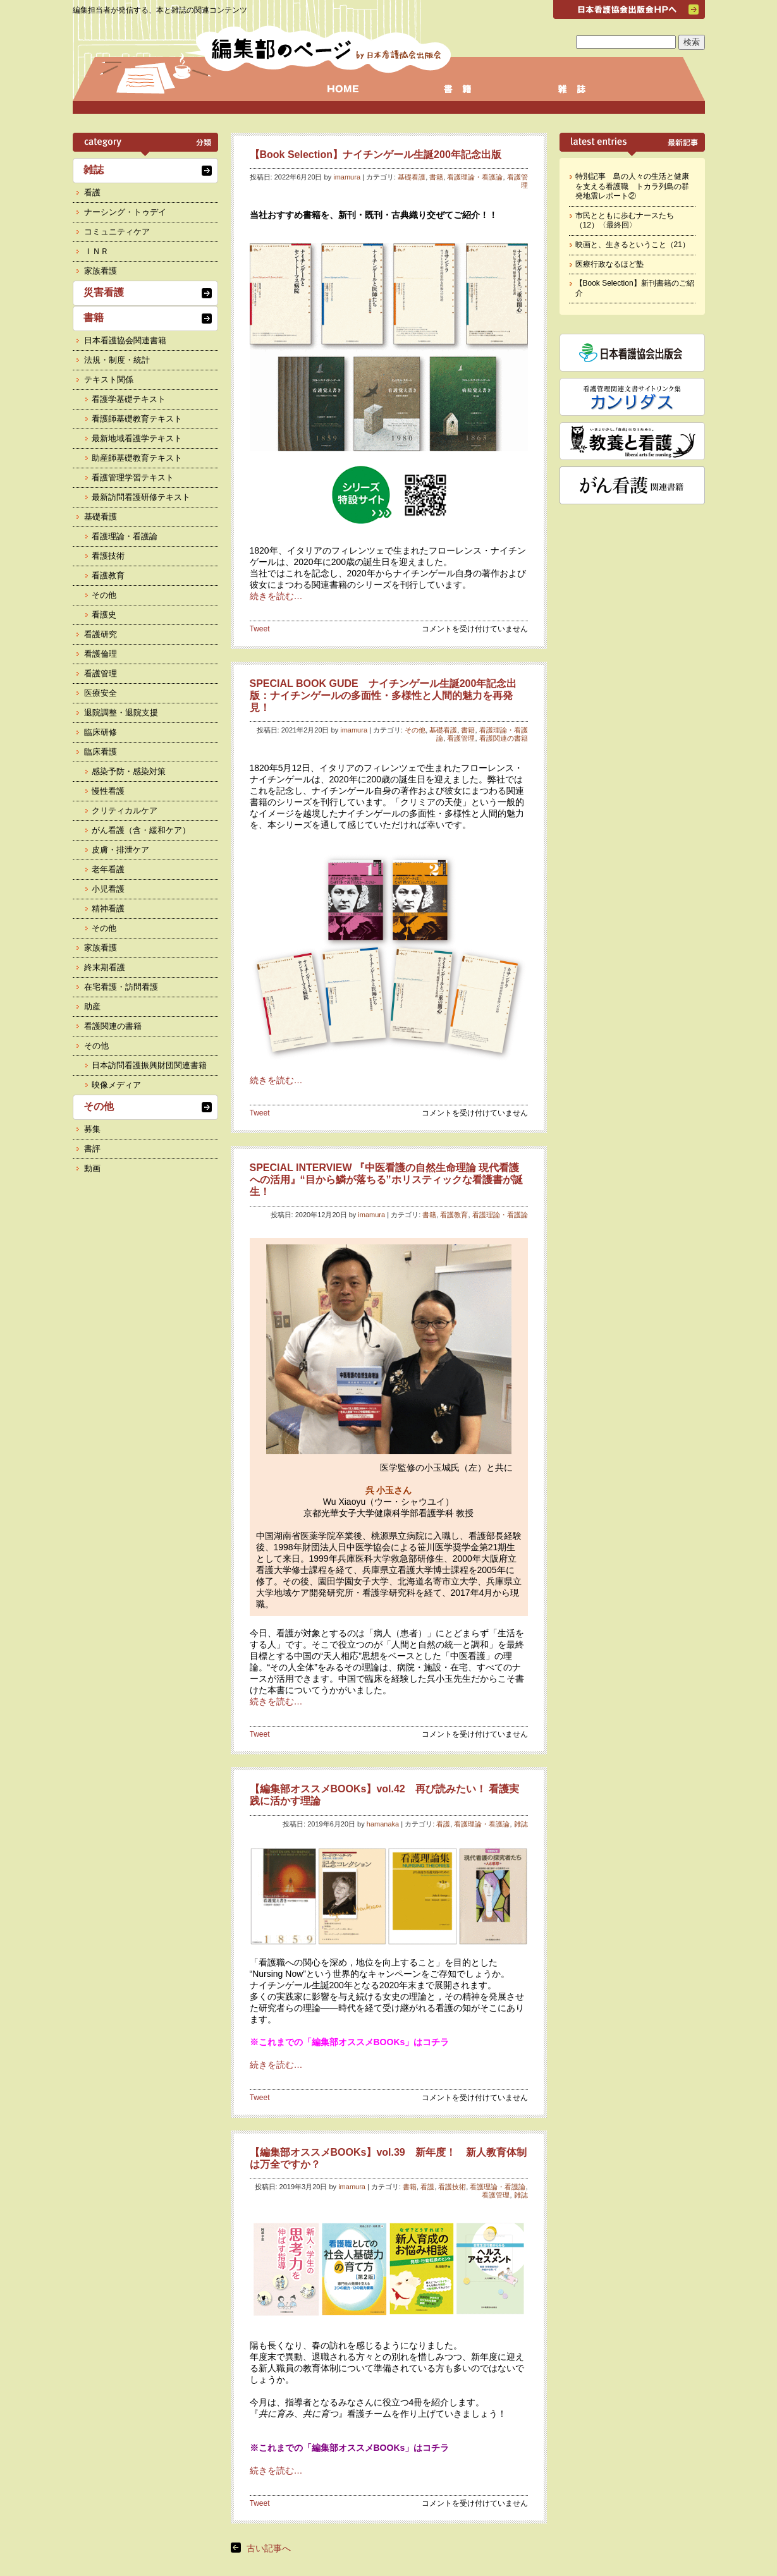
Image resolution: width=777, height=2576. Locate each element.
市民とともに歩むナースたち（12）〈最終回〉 (624, 220)
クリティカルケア (124, 810)
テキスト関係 (108, 379)
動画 (92, 1168)
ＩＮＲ (96, 251)
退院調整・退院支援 (121, 712)
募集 (92, 1129)
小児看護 (108, 889)
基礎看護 (411, 177)
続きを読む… (276, 596)
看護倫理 (100, 654)
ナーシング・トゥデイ (125, 212)
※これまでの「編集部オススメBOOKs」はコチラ (350, 2042)
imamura (346, 177)
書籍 (436, 177)
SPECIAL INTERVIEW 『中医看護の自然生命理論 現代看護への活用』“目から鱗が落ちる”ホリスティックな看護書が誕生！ (386, 1179)
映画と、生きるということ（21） (632, 244)
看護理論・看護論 (475, 177)
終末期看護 (104, 967)
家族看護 (100, 271)
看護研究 (100, 634)
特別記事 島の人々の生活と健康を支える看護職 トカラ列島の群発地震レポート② (632, 186)
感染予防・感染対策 (129, 771)
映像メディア (116, 1085)
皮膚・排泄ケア (120, 849)
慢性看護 (108, 791)
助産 (92, 1006)
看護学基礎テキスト (129, 399)
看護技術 (452, 2186)
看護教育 (454, 1214)
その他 (415, 730)
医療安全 (100, 693)
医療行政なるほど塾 (609, 264)
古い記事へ (269, 2548)
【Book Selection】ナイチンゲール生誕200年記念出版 (375, 154)
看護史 (104, 614)
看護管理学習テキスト (133, 477)
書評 (92, 1148)
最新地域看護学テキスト (137, 438)
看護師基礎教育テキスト (137, 418)
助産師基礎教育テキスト (137, 458)
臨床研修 (100, 732)
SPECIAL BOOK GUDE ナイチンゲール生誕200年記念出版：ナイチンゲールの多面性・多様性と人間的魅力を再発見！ (383, 695)
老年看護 (108, 869)
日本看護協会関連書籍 (125, 340)
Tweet (260, 628)
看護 (443, 1824)
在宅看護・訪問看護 (121, 987)
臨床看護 (100, 751)
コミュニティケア (117, 231)
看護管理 (461, 738)
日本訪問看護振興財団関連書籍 (149, 1065)
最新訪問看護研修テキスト (141, 497)
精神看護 (108, 908)
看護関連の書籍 (503, 738)
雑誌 (521, 1824)
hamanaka (383, 1824)
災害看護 (103, 292)
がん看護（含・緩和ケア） (141, 830)
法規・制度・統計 (117, 360)
